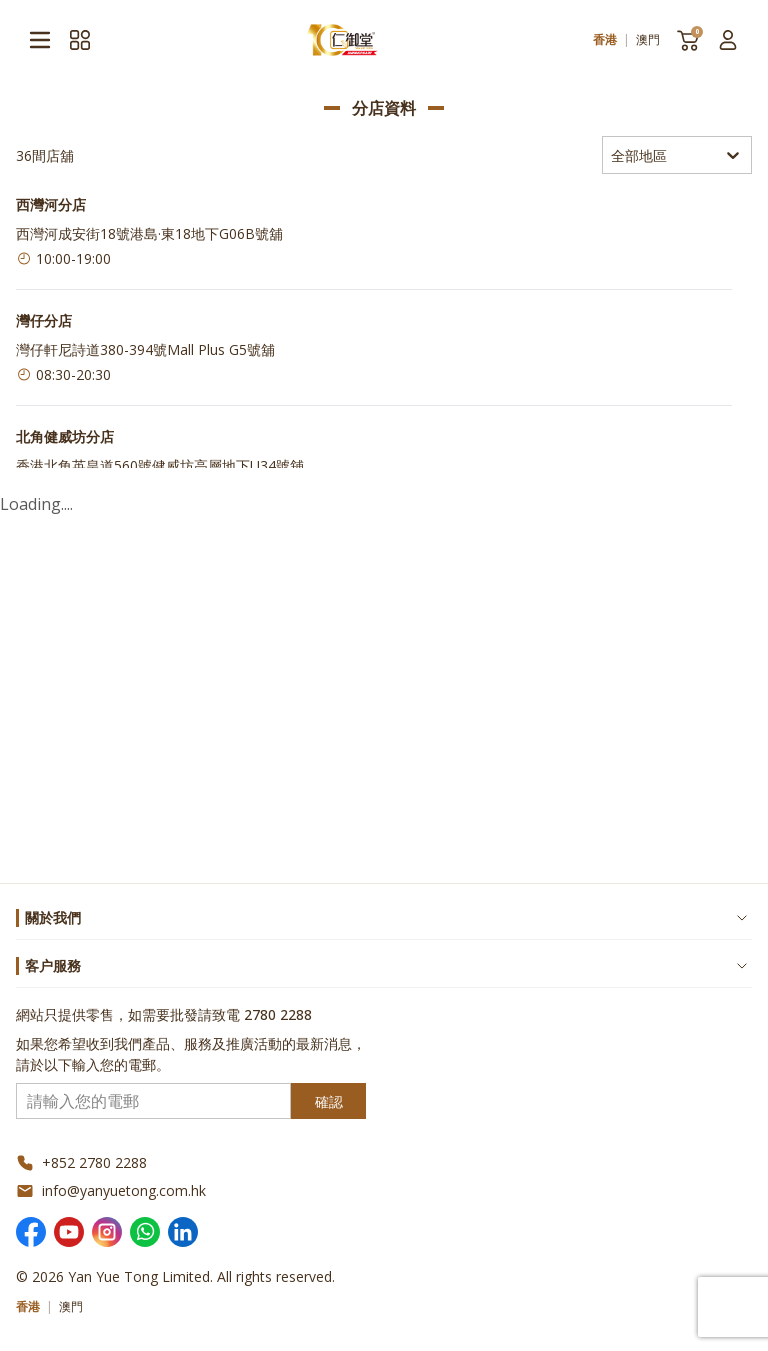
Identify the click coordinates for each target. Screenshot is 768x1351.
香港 (605, 40)
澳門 (648, 40)
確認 (329, 1101)
